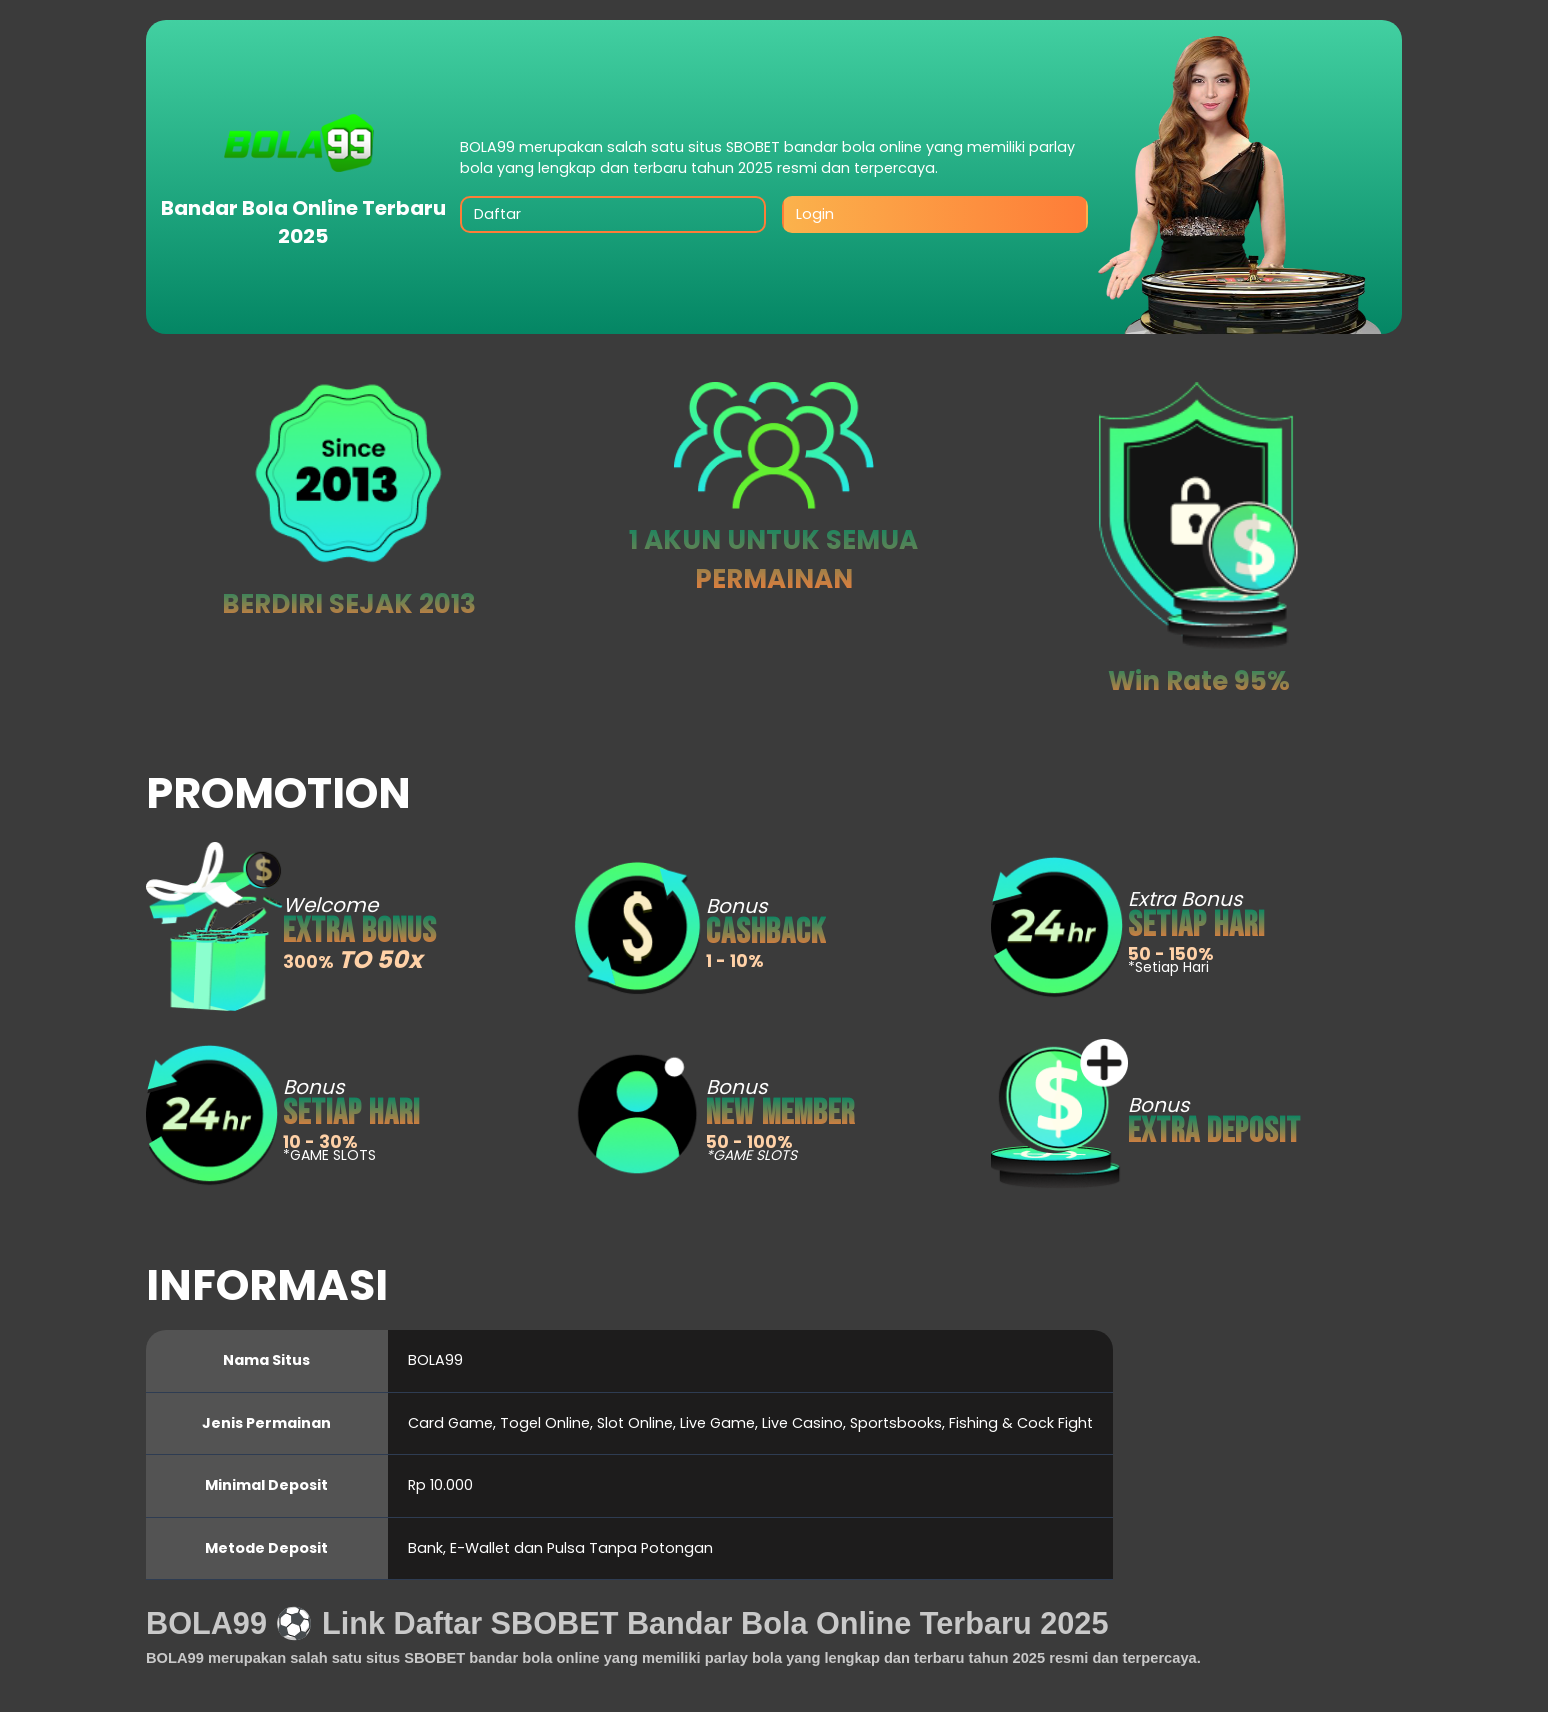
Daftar (497, 214)
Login (815, 214)
